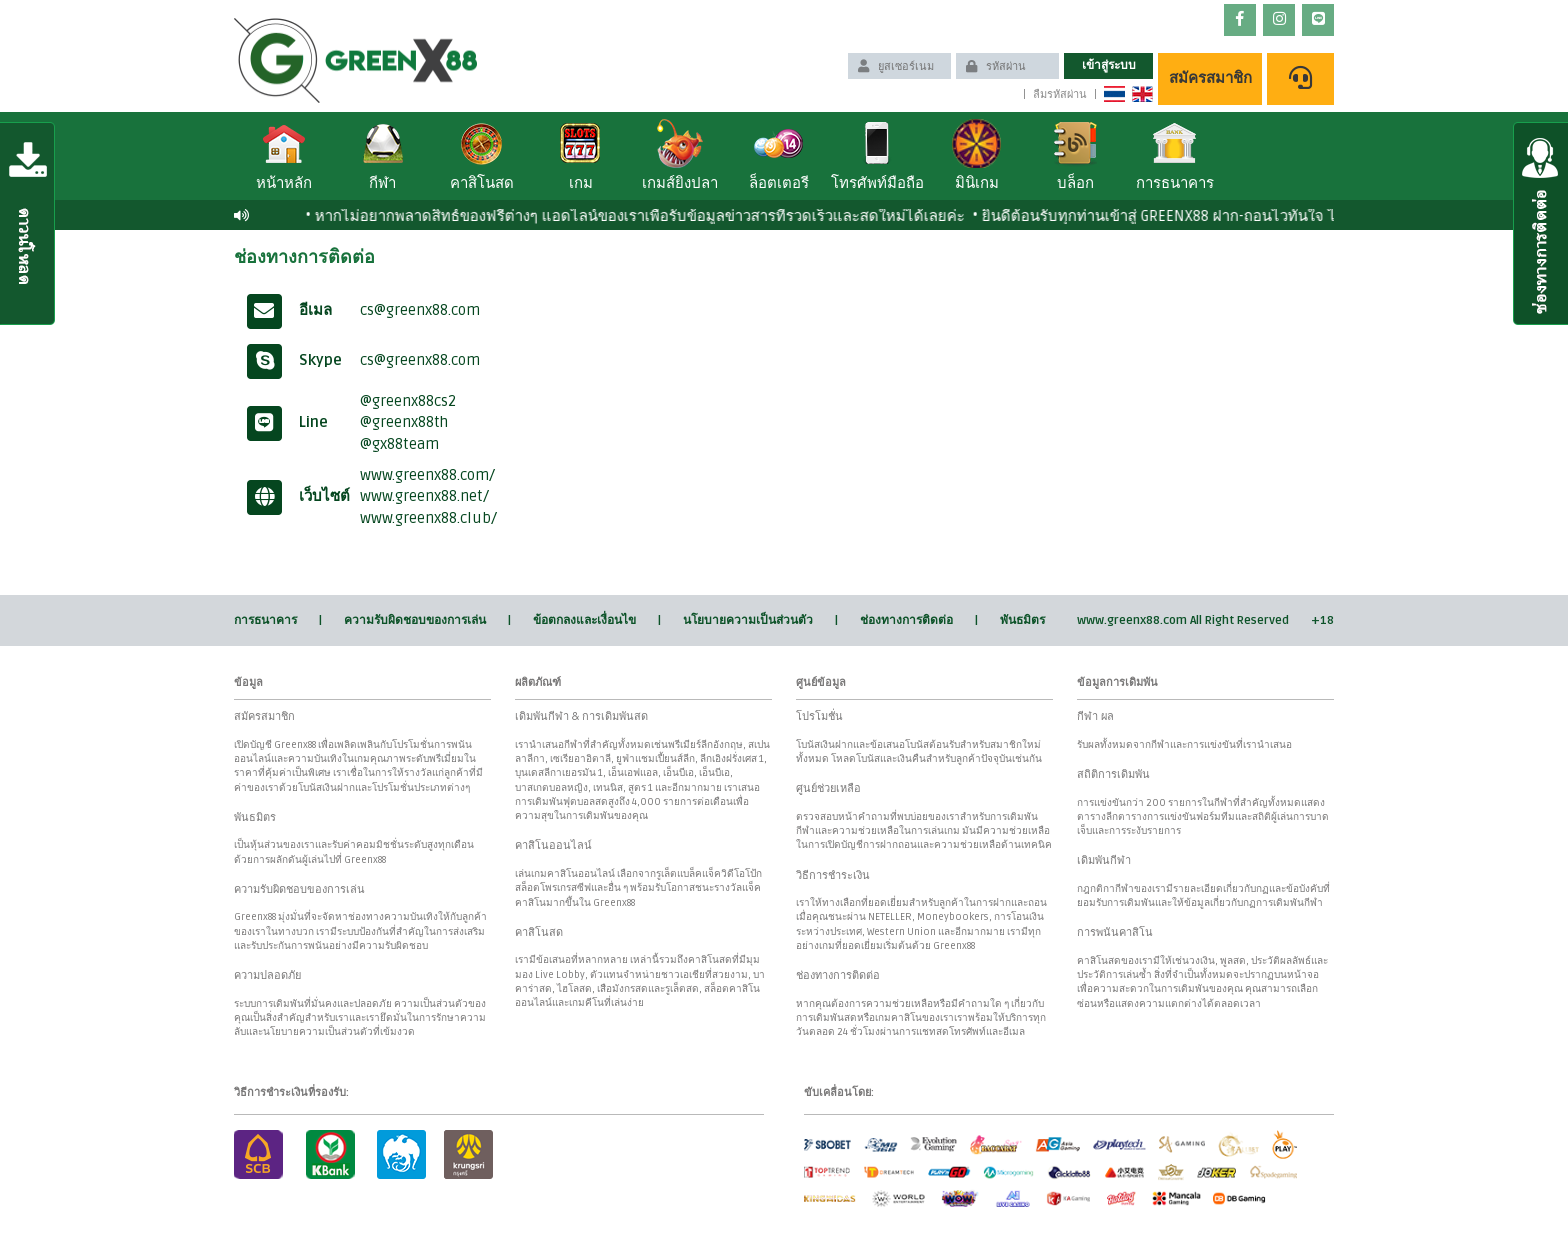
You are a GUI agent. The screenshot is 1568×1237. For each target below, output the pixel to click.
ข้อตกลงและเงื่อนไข (584, 620)
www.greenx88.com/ (427, 475)
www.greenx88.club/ (428, 518)
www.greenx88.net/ (424, 496)
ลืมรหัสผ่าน (1060, 94)
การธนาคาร (265, 620)
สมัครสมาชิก (1210, 78)
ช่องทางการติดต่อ (906, 620)
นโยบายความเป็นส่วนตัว (748, 620)
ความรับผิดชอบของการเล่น (415, 620)
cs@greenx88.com (420, 310)
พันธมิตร (1022, 620)
